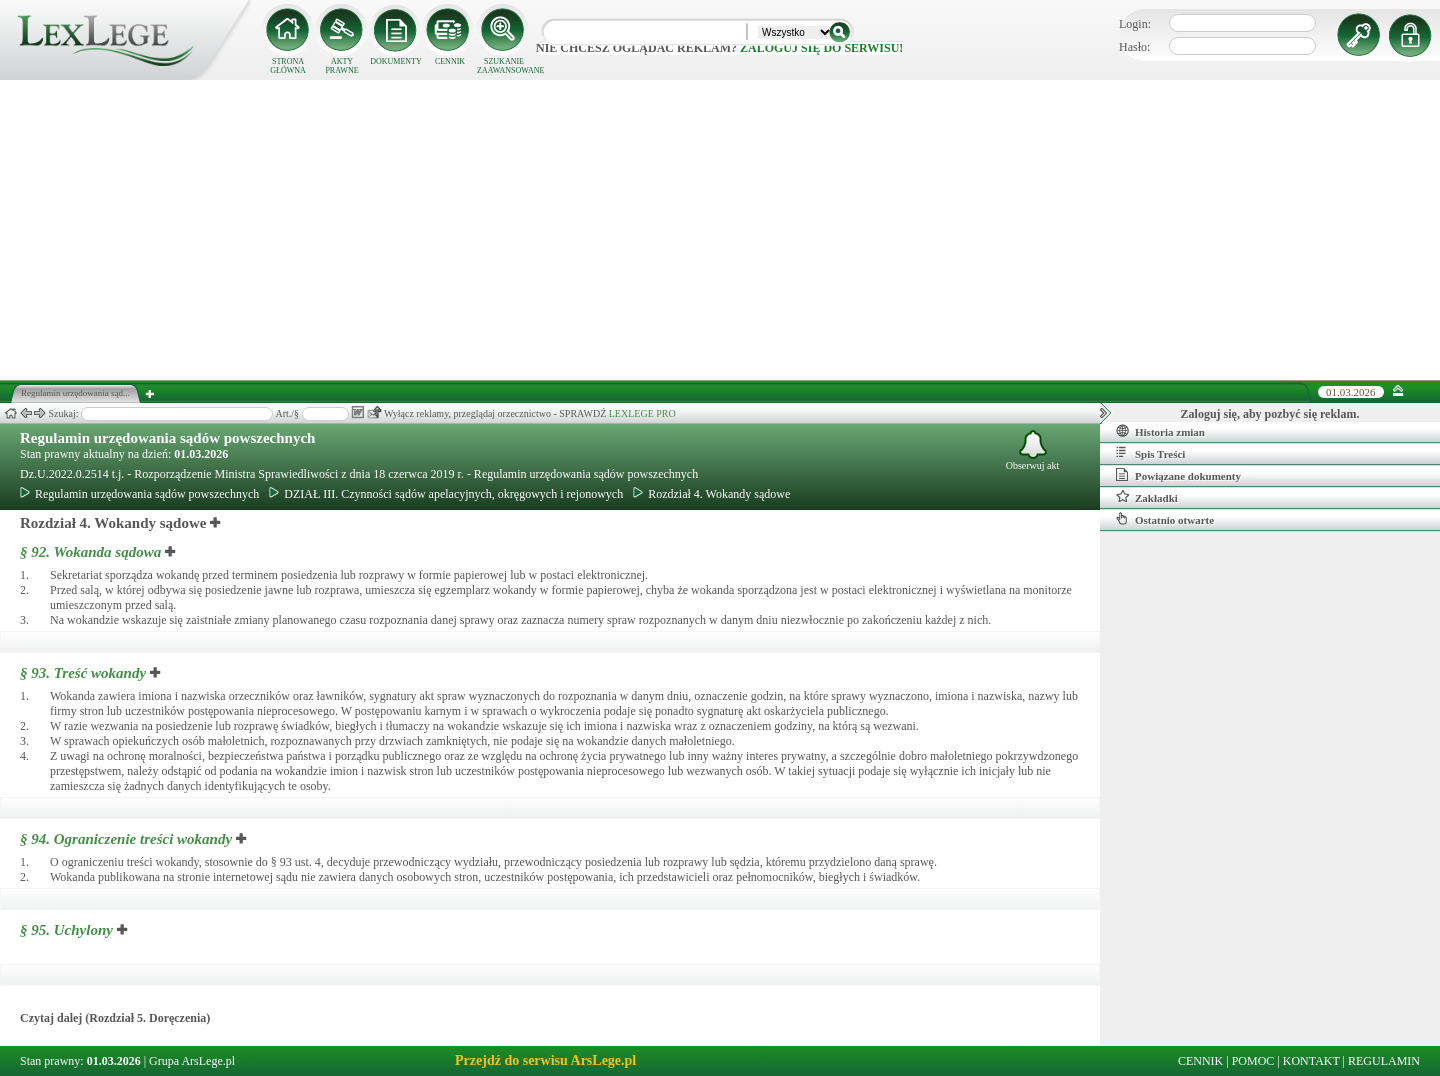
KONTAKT (1311, 1061)
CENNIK (450, 61)
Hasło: (1134, 47)
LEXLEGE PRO (642, 413)
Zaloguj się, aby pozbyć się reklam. (1270, 414)
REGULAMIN (1384, 1061)
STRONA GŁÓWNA (288, 66)
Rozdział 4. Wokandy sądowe (711, 494)
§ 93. (83, 673)
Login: (1135, 24)
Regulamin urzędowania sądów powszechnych (167, 438)
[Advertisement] (720, 230)
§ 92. (90, 552)
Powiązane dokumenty (1178, 475)
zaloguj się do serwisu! (821, 48)
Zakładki (1147, 497)
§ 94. (126, 839)
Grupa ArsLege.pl (192, 1061)
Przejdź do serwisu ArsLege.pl (545, 1060)
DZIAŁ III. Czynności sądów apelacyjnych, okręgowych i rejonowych (446, 494)
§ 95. (66, 930)
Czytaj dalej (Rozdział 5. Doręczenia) (115, 1018)
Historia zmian (1160, 431)
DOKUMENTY (396, 61)
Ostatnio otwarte (1165, 519)
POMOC (1253, 1061)
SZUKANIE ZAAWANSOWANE (504, 66)
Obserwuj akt (1033, 450)
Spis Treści (1150, 453)
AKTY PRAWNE (341, 66)
